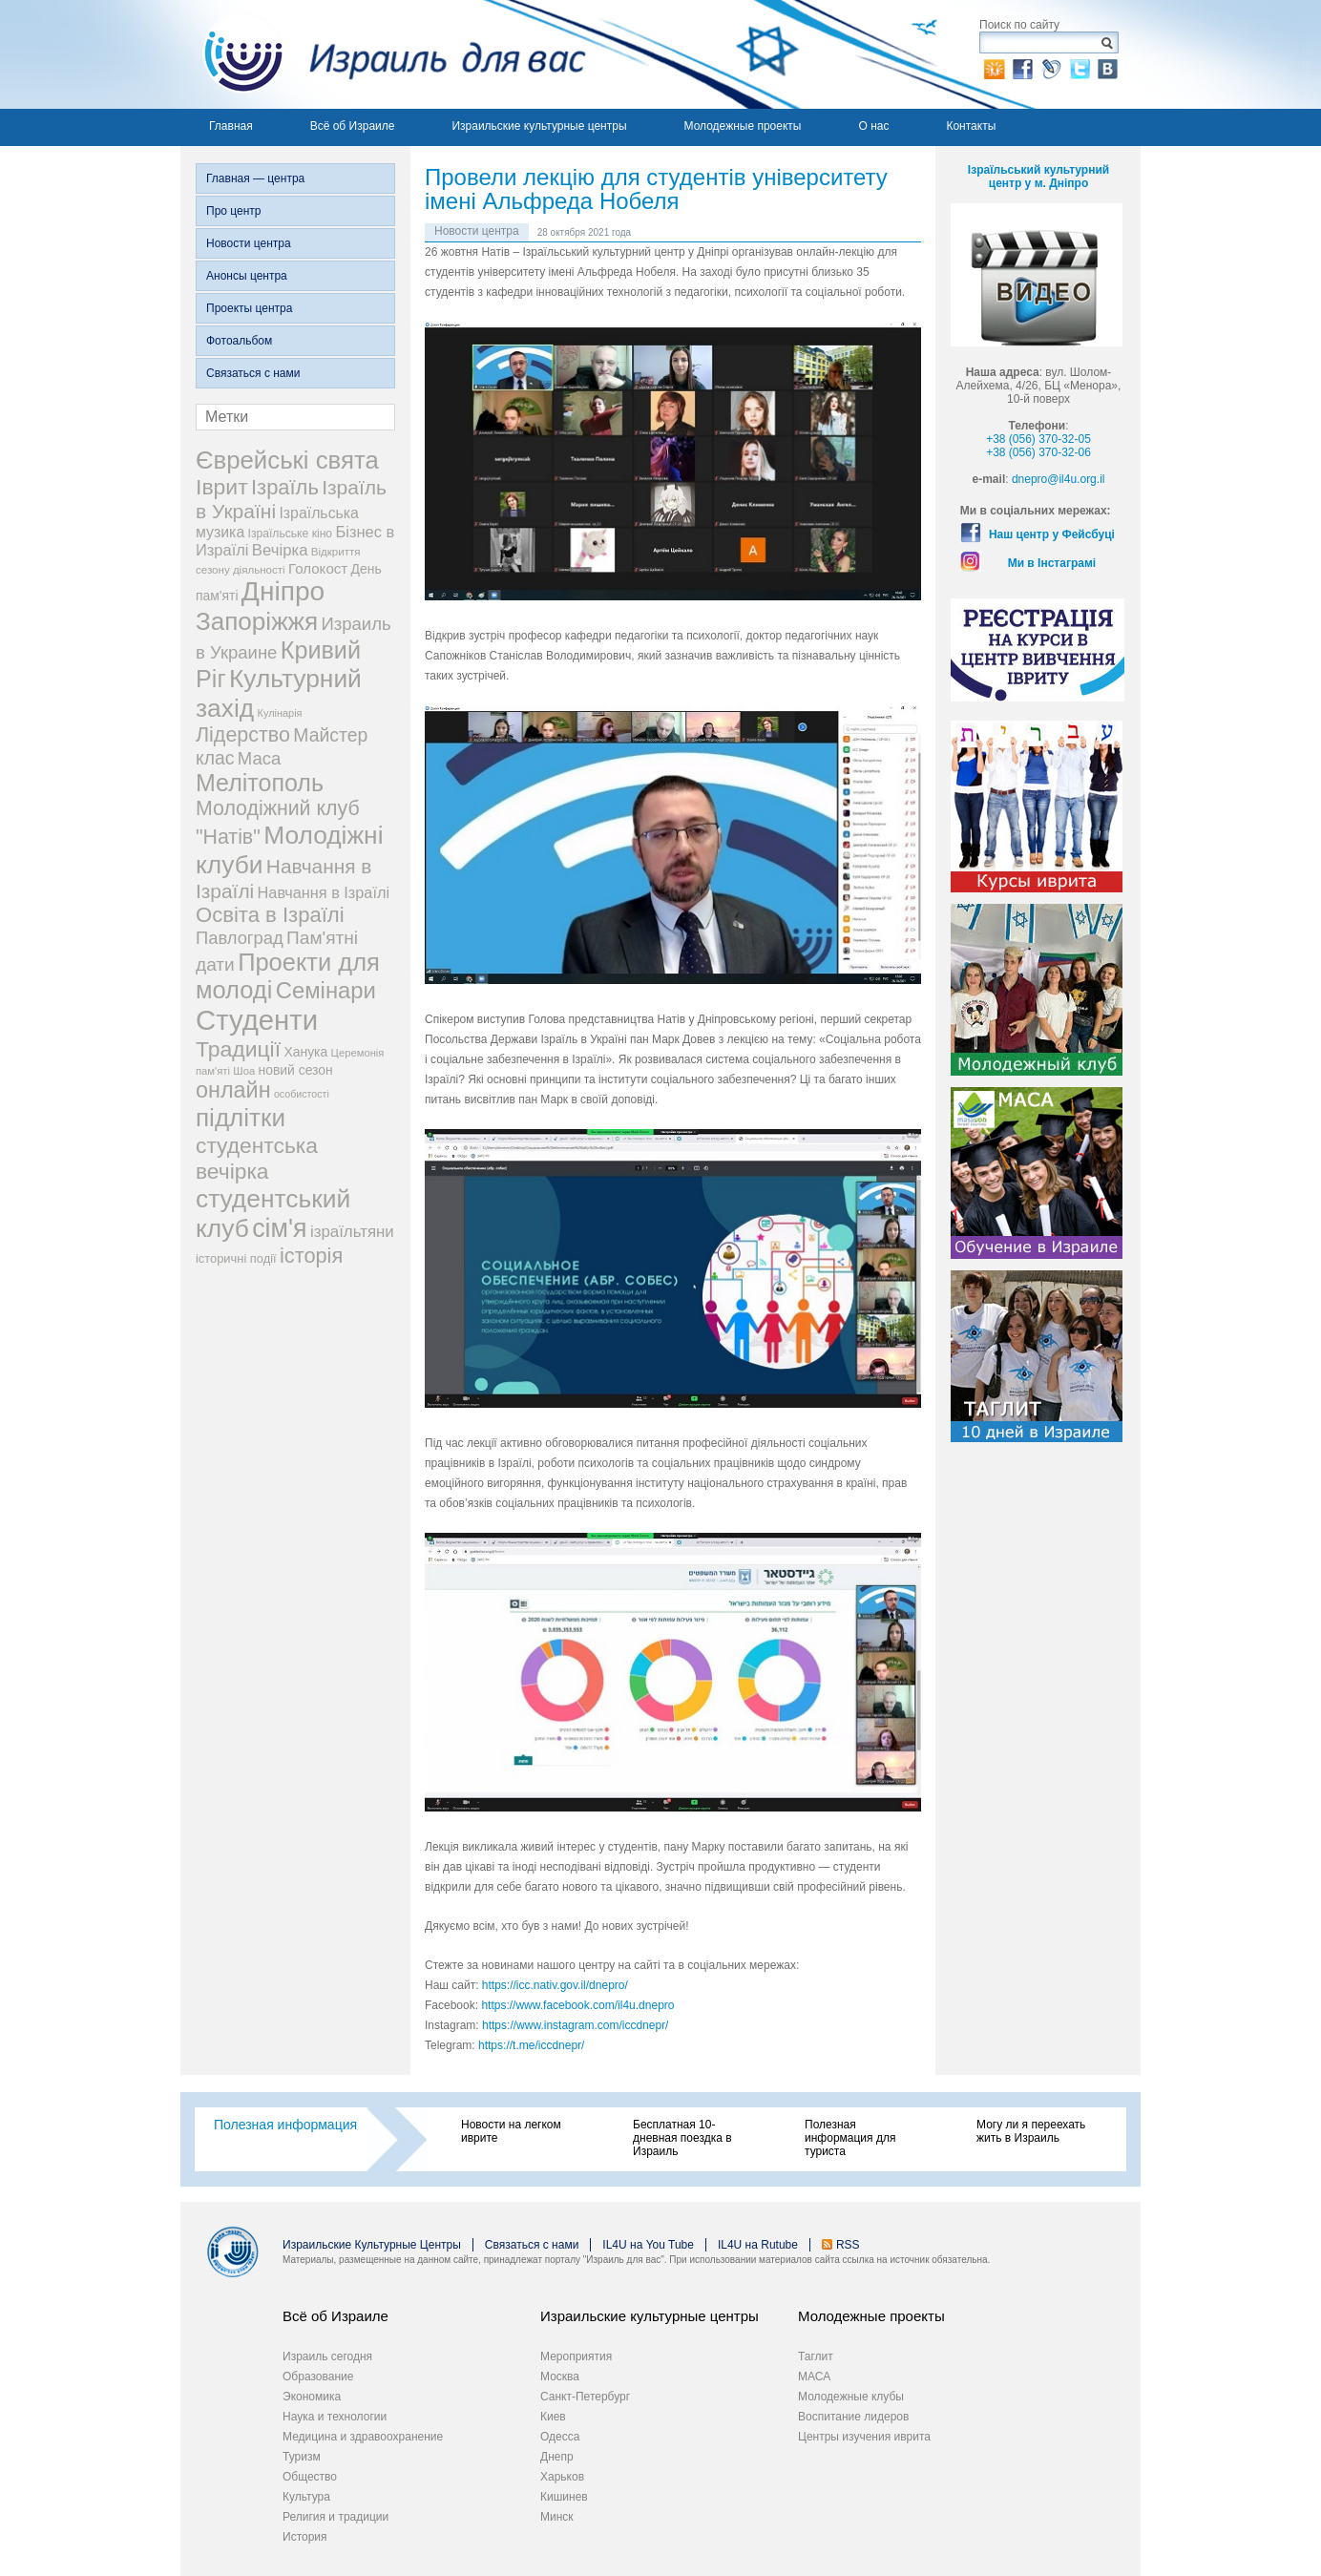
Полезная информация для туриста (850, 2138)
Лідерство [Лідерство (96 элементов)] (243, 734)
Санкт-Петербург (585, 2396)
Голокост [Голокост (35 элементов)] (317, 568)
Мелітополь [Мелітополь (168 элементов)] (260, 782)
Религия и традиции (335, 2517)
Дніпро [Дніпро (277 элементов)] (283, 591)
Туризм (302, 2456)
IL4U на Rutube (758, 2244)
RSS (848, 2244)
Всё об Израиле (352, 126)
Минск (557, 2517)
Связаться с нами (253, 373)
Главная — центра (255, 178)
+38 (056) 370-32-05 (1038, 439)
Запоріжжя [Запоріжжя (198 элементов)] (257, 621)
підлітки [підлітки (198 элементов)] (240, 1117)
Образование (318, 2376)
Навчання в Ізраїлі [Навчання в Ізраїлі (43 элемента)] (324, 892)
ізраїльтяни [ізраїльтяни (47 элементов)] (352, 1232)
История (305, 2537)
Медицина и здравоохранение (363, 2436)
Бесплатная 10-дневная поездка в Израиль (682, 2138)
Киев (553, 2416)
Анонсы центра (246, 276)
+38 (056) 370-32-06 (1038, 452)
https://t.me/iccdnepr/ (531, 2045)
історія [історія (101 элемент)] (311, 1255)
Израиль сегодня (327, 2356)
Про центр (234, 211)
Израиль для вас (383, 54)
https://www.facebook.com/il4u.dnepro (577, 2005)
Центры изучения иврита (864, 2436)
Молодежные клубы (851, 2396)
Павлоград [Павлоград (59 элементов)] (239, 938)
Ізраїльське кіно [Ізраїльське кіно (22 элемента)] (290, 533)
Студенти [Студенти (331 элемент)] (257, 1020)
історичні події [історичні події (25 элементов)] (236, 1258)
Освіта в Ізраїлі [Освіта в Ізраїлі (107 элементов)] (270, 915)
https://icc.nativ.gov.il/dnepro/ (555, 1985)
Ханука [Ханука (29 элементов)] (305, 1051)
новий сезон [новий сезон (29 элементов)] (296, 1070)
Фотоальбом (239, 340)
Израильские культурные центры (538, 126)
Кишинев (564, 2496)
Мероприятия (576, 2356)
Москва (559, 2376)
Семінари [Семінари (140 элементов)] (326, 990)
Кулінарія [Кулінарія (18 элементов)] (280, 713)
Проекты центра (249, 308)
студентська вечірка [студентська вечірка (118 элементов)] (257, 1158)
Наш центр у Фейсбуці (1052, 534)
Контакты (971, 126)
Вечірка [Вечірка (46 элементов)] (280, 550)
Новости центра (248, 243)
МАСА (814, 2376)
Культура (306, 2496)
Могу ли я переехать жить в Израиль (1030, 2131)
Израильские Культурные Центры (372, 2244)
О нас (873, 126)
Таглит (815, 2356)
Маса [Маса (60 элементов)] (259, 758)
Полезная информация (285, 2124)
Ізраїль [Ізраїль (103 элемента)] (285, 487)
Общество (310, 2476)
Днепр (557, 2456)
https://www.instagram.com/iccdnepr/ (575, 2025)
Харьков (562, 2476)
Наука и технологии (335, 2416)
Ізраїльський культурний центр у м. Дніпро (1038, 176)
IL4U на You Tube (648, 2244)
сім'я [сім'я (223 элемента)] (279, 1228)
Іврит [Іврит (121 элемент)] (222, 486)
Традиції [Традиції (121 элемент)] (238, 1049)
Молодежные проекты (743, 126)
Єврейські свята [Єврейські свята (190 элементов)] (287, 460)
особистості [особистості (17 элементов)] (301, 1094)
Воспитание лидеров (853, 2416)
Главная (231, 126)
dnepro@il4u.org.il (1058, 479)
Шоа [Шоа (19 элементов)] (244, 1071)
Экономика (312, 2396)
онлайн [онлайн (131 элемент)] (233, 1090)
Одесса (559, 2436)
